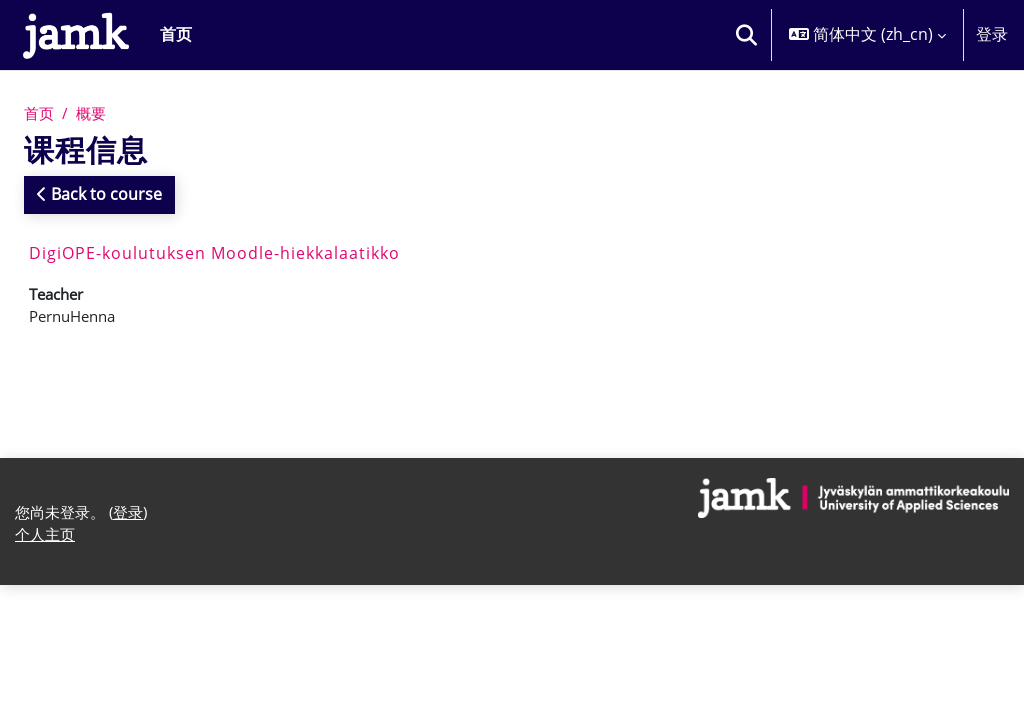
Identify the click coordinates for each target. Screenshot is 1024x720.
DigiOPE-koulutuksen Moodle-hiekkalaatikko (214, 254)
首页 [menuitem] (176, 34)
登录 (992, 34)
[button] (746, 35)
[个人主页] (76, 35)
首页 (40, 113)
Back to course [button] (99, 195)
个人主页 (47, 542)
